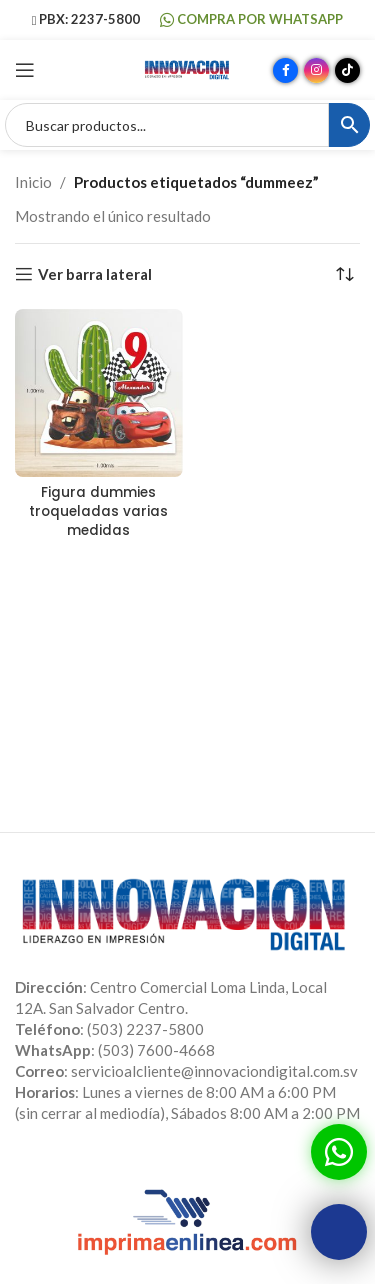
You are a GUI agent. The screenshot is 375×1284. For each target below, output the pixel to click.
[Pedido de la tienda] (345, 274)
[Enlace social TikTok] (347, 70)
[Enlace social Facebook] (285, 70)
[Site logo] (188, 68)
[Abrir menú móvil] (25, 70)
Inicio (33, 182)
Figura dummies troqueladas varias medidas (98, 511)
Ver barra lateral (95, 274)
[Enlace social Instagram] (316, 70)
